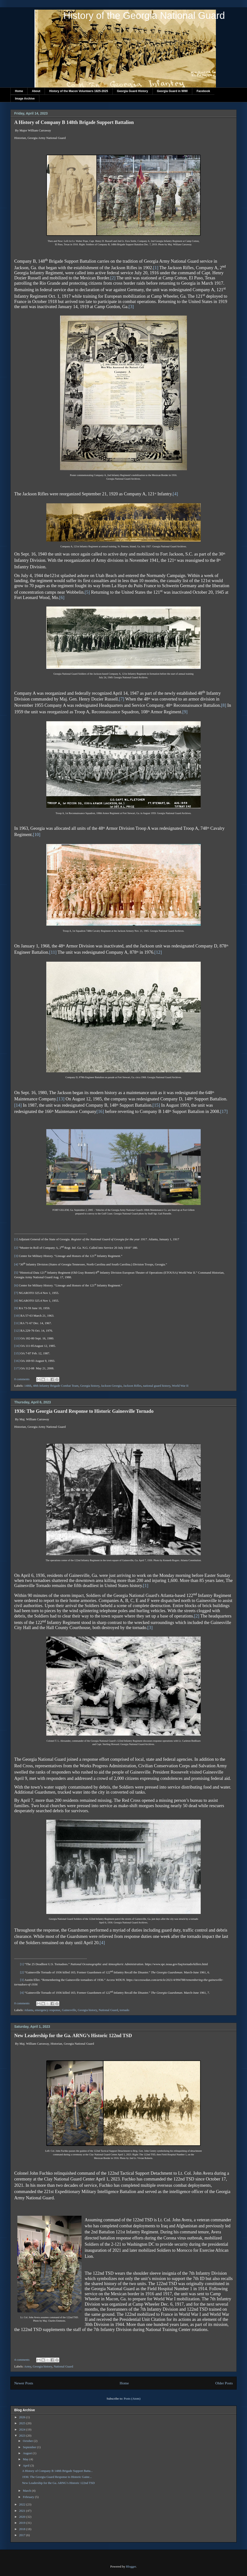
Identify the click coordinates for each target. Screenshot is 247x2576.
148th (28, 1385)
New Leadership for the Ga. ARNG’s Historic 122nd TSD (73, 2035)
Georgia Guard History (132, 91)
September (30, 2447)
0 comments (21, 1379)
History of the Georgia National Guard (144, 15)
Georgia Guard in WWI (172, 91)
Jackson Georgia (111, 1385)
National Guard (108, 2010)
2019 (22, 2523)
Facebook (203, 91)
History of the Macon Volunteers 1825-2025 (78, 91)
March (27, 2490)
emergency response (48, 2010)
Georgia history (89, 1385)
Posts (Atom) (132, 2398)
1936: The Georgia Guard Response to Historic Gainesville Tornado (83, 1411)
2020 (22, 2516)
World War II (180, 1385)
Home (19, 91)
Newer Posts (23, 2383)
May (26, 2459)
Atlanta (28, 2010)
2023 (22, 2435)
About (36, 91)
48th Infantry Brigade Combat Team (56, 1385)
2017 (22, 2535)
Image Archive (25, 98)
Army (27, 2366)
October (28, 2441)
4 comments (21, 2359)
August (28, 2453)
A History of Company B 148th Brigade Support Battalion (74, 122)
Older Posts (224, 2383)
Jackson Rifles (132, 1385)
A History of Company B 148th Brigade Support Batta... (57, 2471)
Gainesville (69, 2010)
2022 (22, 2504)
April (26, 2465)
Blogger (131, 2566)
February (29, 2497)
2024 (22, 2429)
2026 (22, 2417)
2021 (22, 2510)
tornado (124, 2010)
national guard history (156, 1385)
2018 (22, 2529)
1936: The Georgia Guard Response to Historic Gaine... (57, 2477)
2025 (22, 2423)
